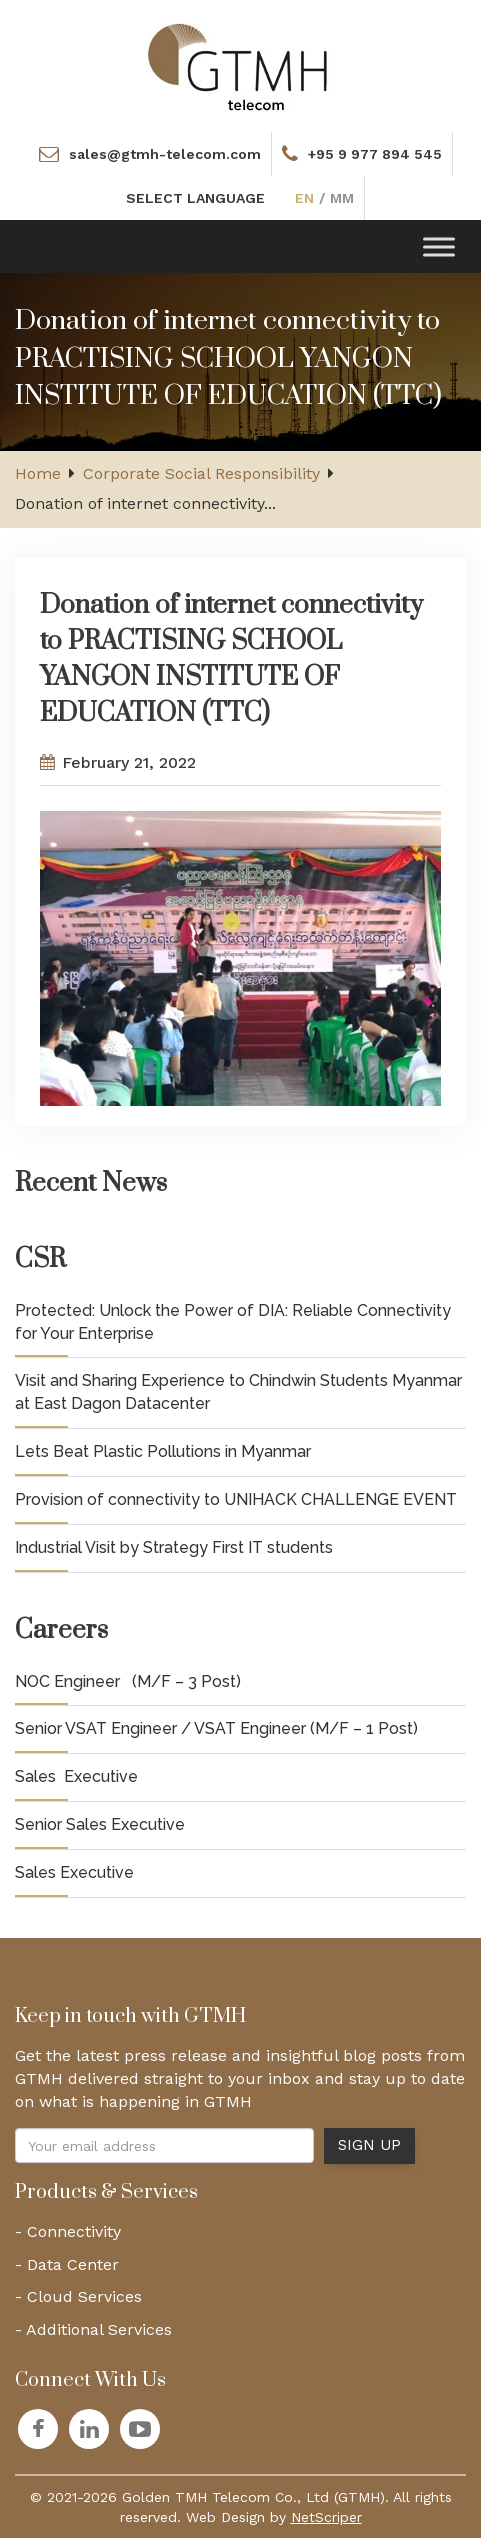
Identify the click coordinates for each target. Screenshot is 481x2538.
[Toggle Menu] (439, 246)
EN (304, 198)
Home (38, 473)
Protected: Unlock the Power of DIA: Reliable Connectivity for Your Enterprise (233, 1322)
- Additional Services (93, 2329)
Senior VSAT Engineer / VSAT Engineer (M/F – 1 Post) (216, 1728)
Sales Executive (76, 1776)
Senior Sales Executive (100, 1824)
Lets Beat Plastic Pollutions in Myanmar (163, 1451)
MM (342, 198)
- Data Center (67, 2264)
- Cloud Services (78, 2296)
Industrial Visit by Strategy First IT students (174, 1547)
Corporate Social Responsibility (201, 473)
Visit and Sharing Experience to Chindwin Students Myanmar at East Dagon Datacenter (238, 1392)
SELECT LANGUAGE (195, 198)
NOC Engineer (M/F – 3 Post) (128, 1681)
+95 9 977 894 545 (375, 154)
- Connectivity (68, 2231)
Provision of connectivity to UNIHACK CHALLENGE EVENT (236, 1499)
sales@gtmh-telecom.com (165, 154)
